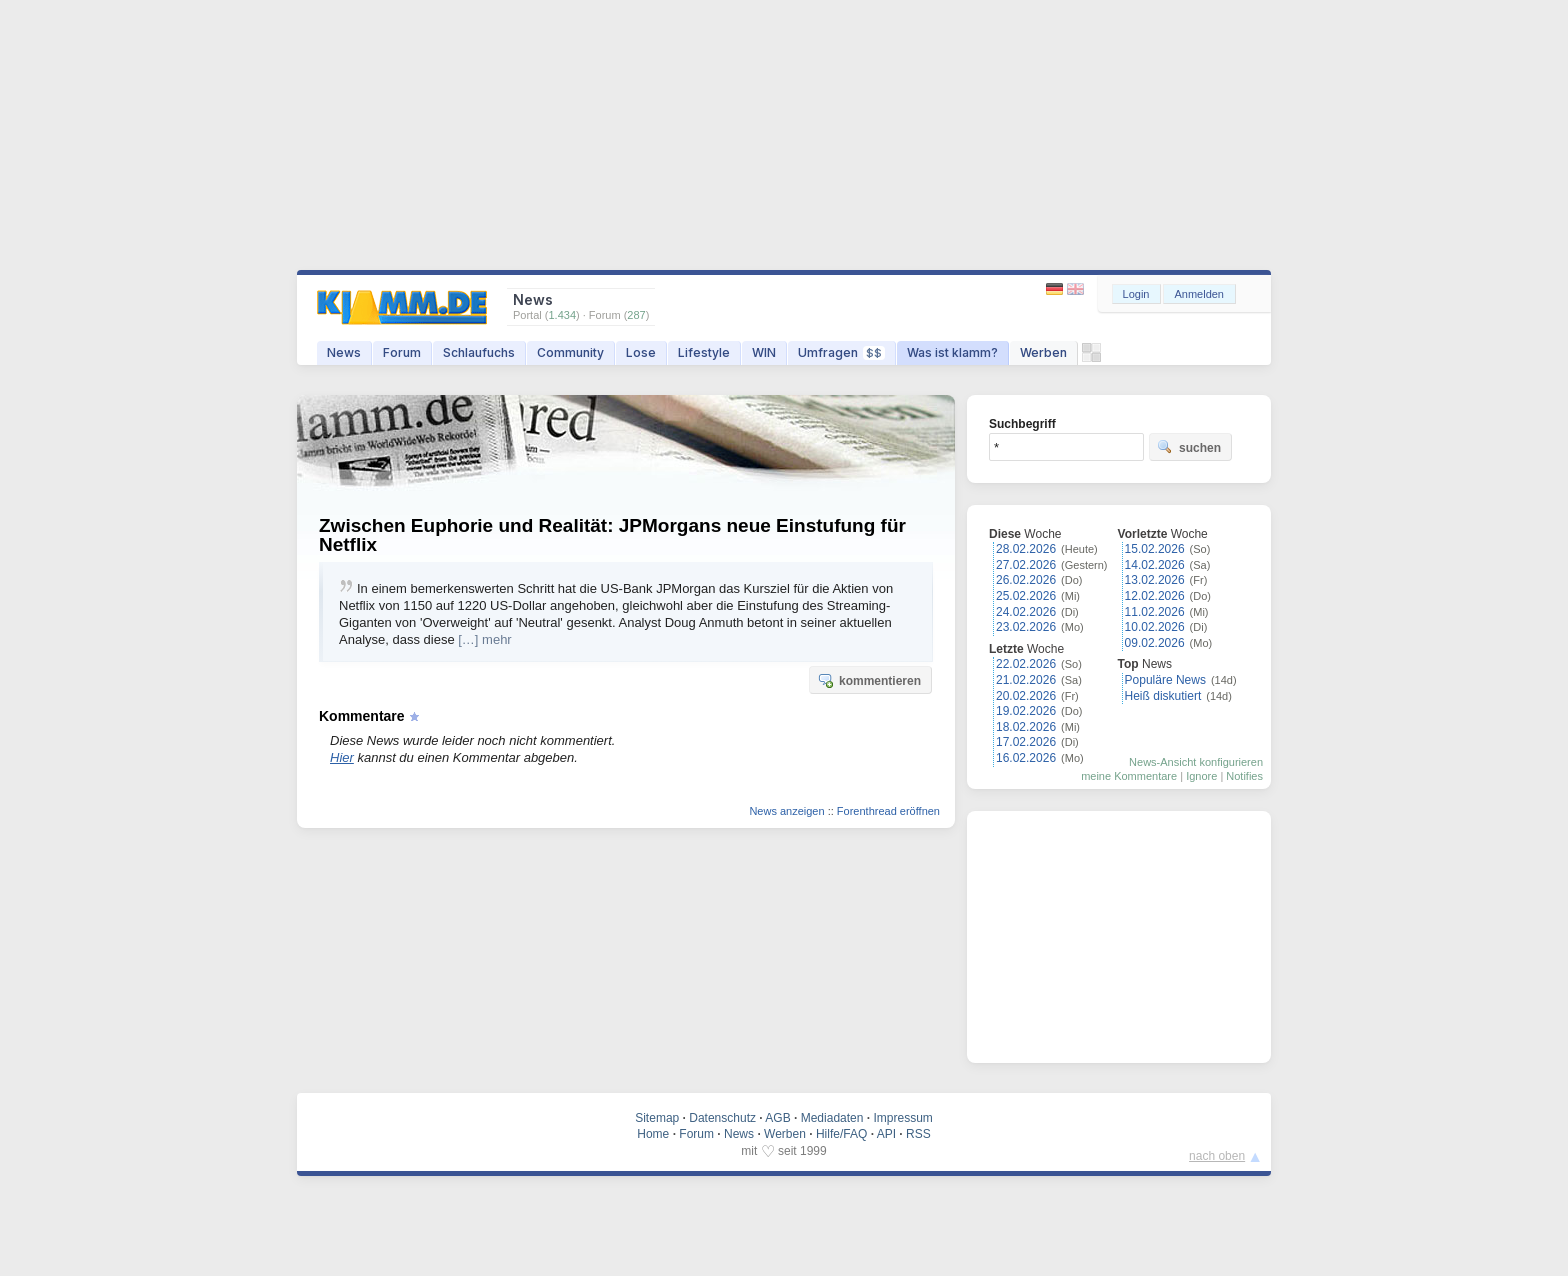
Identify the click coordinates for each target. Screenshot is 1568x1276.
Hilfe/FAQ (841, 1134)
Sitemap (657, 1118)
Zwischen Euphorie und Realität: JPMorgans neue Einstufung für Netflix (612, 535)
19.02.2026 (1026, 711)
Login (1136, 294)
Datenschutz (722, 1118)
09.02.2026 (1155, 643)
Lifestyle (704, 352)
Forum (402, 352)
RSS (918, 1134)
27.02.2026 (1026, 565)
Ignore (1201, 776)
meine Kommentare (1129, 776)
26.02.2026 (1026, 580)
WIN (764, 352)
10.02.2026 (1155, 627)
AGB (777, 1118)
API (886, 1134)
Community (570, 352)
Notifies (1244, 776)
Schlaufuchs (479, 352)
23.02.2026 (1026, 627)
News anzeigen (786, 811)
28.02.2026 (1026, 549)
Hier (342, 757)
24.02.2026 (1026, 612)
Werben (1043, 352)
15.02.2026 (1155, 549)
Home (653, 1134)
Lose (641, 352)
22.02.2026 (1026, 664)
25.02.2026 (1026, 596)
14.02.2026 (1155, 565)
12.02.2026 (1155, 596)
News (344, 352)
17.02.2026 (1026, 742)
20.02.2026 (1026, 696)
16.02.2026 (1026, 758)
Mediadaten (832, 1118)
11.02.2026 (1155, 612)
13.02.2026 (1155, 580)
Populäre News (1165, 680)
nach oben (1217, 1156)
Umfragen (841, 352)
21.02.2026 (1026, 680)
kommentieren (869, 680)
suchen (1189, 447)
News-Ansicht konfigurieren (1196, 762)
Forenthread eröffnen (888, 811)
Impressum (902, 1118)
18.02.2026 (1026, 727)
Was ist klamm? (952, 352)
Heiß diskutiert (1163, 696)
